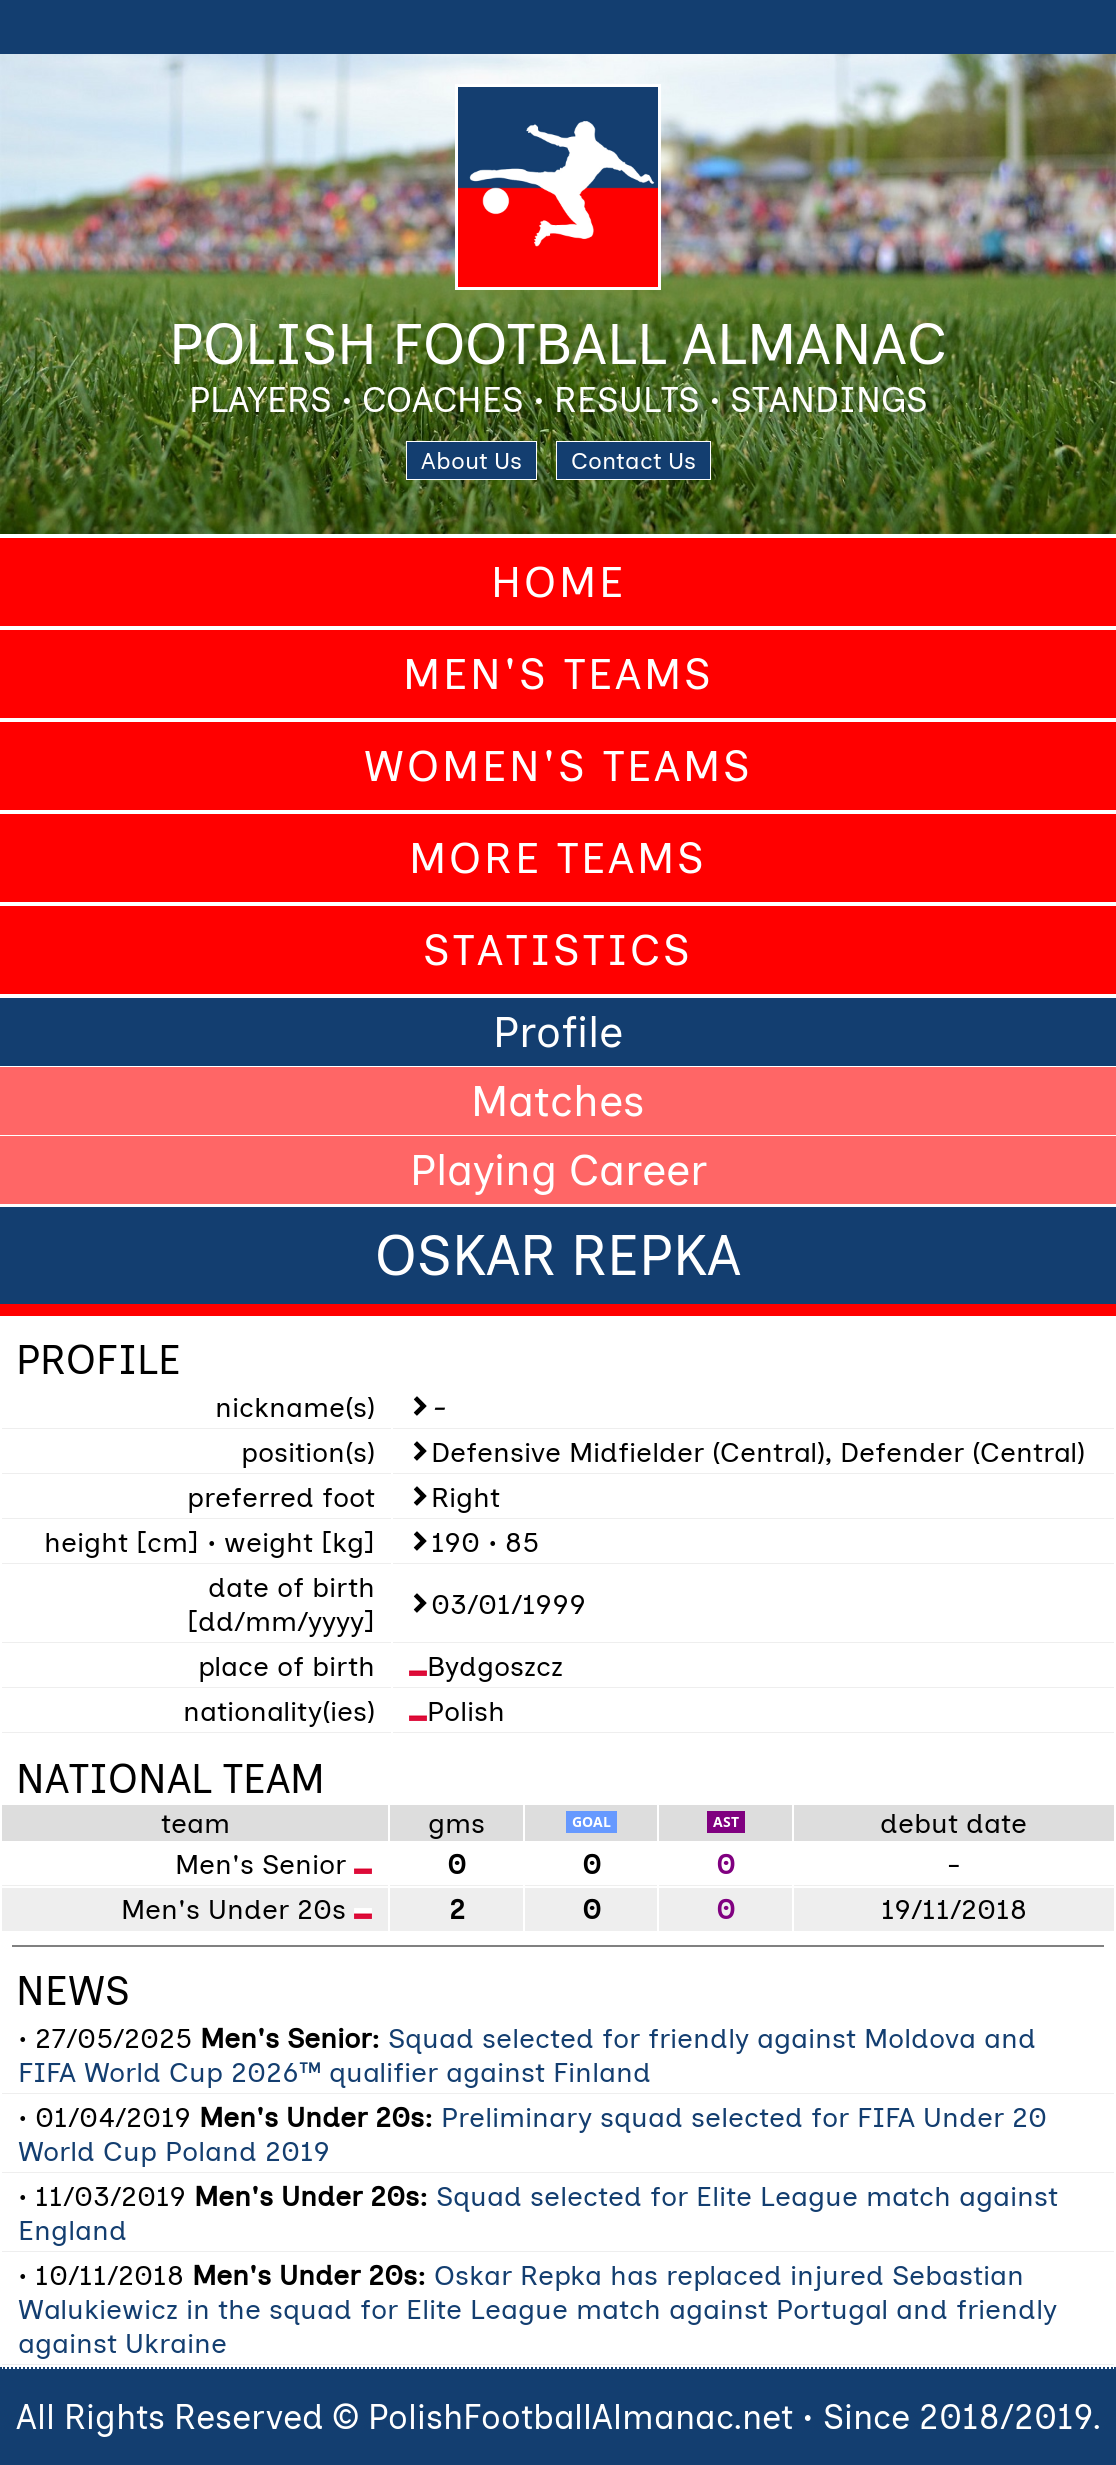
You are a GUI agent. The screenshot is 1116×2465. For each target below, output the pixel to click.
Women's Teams (558, 766)
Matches (558, 1101)
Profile (558, 1032)
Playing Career (558, 1170)
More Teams (558, 858)
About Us (471, 460)
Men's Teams (558, 674)
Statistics (558, 950)
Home (558, 582)
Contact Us (633, 460)
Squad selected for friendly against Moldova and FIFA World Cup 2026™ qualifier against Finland (527, 2055)
